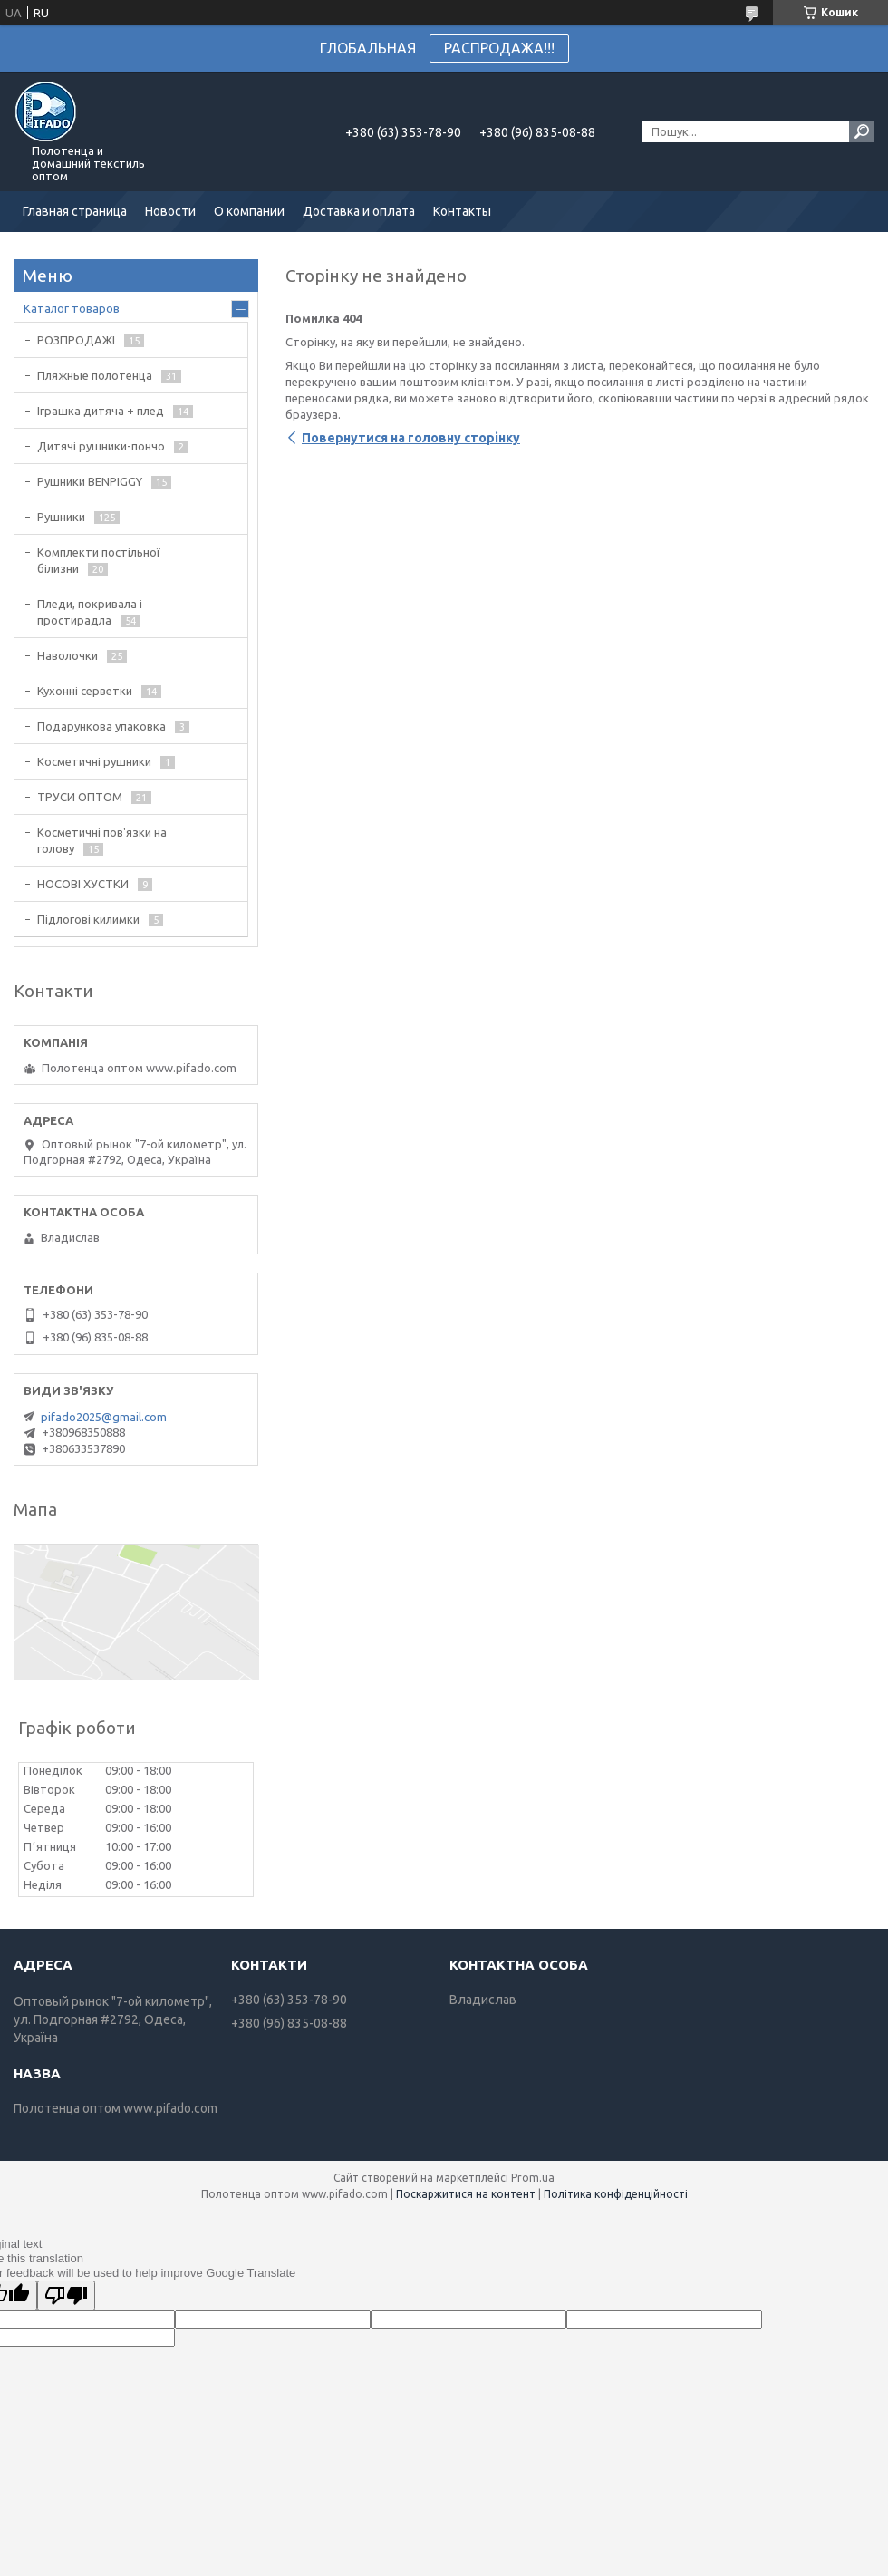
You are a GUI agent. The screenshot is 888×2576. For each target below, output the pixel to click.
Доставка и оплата (359, 211)
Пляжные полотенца (94, 375)
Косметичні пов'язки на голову (102, 840)
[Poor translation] (66, 2295)
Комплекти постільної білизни (98, 560)
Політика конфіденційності (616, 2194)
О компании (249, 211)
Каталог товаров (72, 308)
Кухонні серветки (84, 690)
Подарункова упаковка (101, 726)
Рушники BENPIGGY (89, 481)
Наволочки (67, 655)
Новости (170, 211)
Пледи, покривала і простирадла (89, 611)
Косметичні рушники (94, 761)
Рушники (61, 516)
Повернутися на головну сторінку (411, 438)
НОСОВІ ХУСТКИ (83, 883)
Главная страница (75, 211)
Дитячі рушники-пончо (101, 446)
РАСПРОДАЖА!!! (499, 48)
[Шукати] (861, 131)
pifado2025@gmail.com (104, 1416)
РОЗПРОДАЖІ (76, 340)
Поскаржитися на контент (466, 2194)
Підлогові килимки (88, 919)
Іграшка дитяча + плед (100, 410)
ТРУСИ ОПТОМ (79, 796)
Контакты (462, 211)
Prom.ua (533, 2178)
